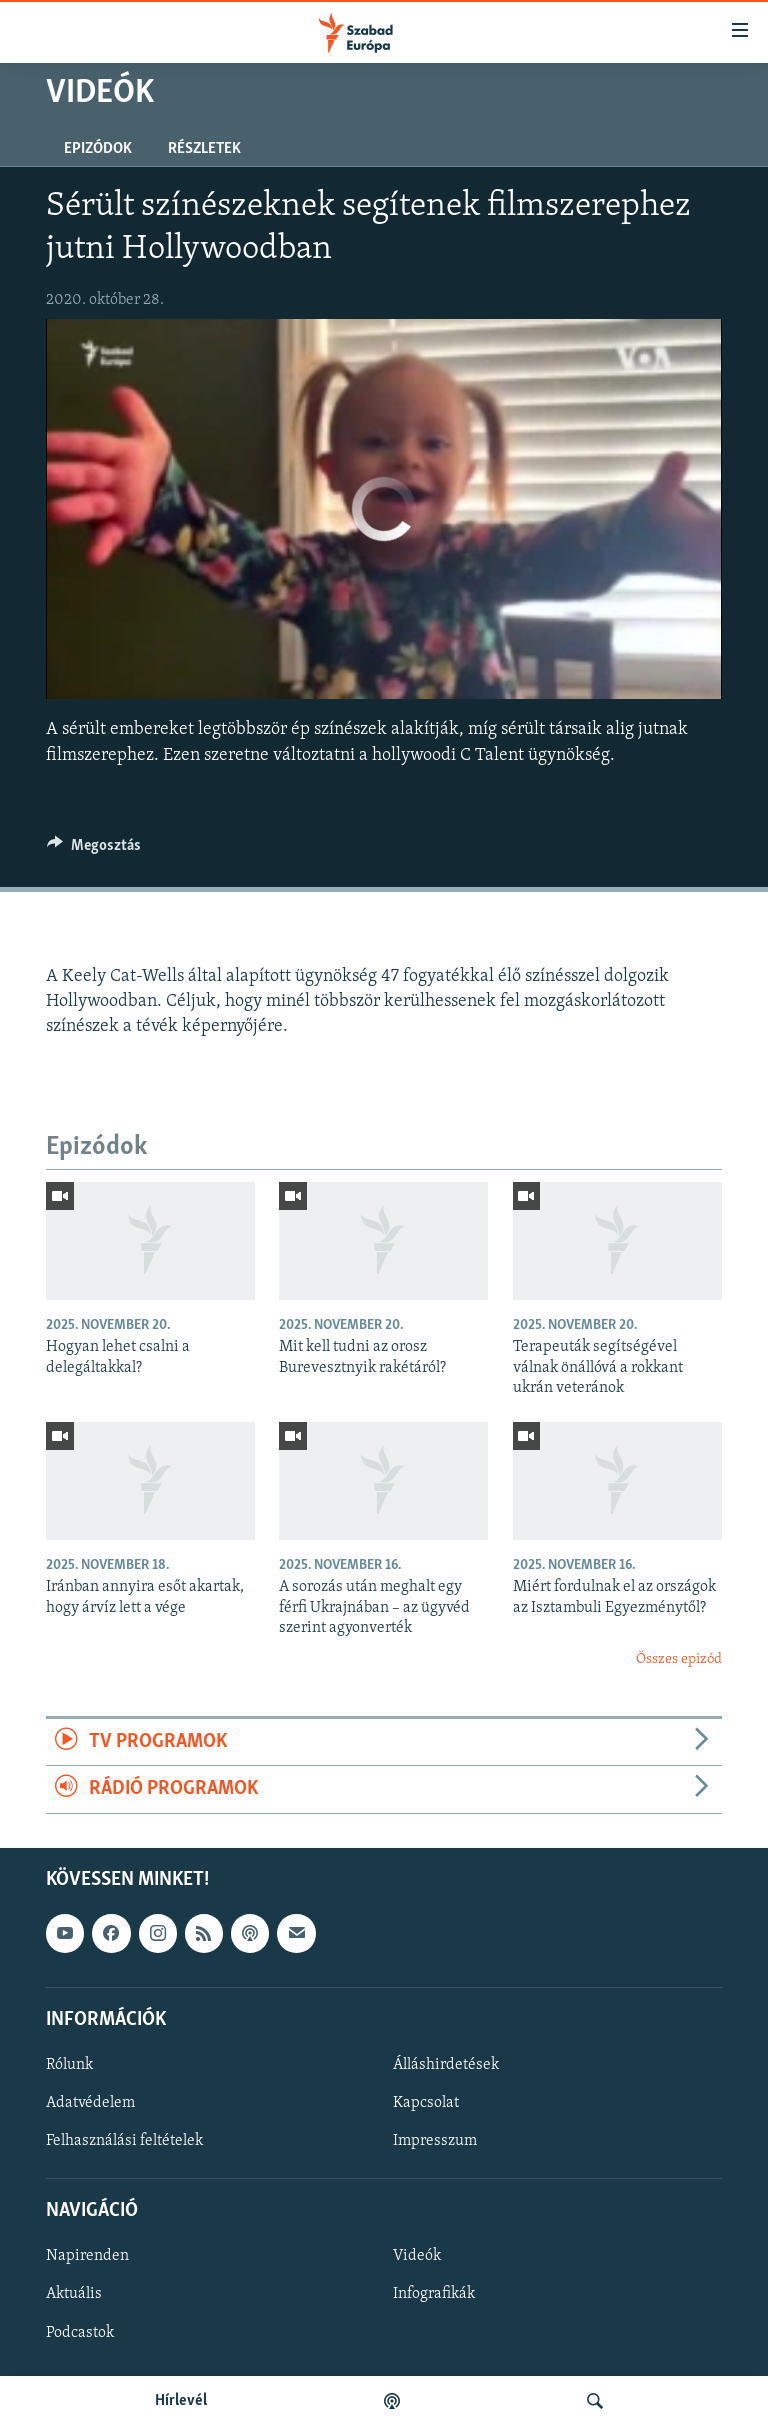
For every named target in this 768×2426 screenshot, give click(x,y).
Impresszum (435, 2141)
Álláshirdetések (446, 2065)
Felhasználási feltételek (124, 2141)
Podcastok (80, 2332)
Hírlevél (181, 2401)
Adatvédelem (90, 2103)
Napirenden (87, 2256)
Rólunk (69, 2065)
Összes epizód (679, 1659)
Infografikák (434, 2294)
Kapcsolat (426, 2103)
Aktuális (74, 2294)
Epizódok (98, 149)
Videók (417, 2256)
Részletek (204, 149)
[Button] (94, 850)
